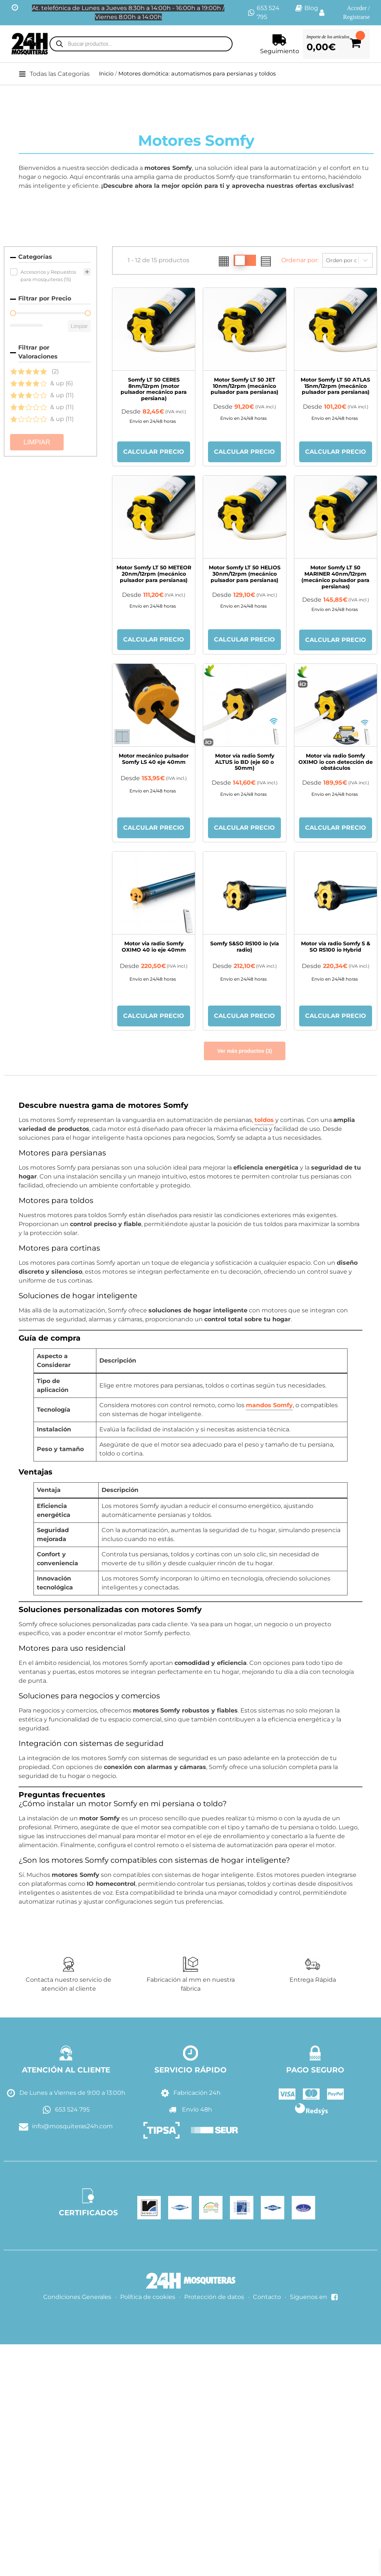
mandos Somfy (269, 1405)
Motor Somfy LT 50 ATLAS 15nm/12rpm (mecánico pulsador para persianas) (335, 386)
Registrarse (356, 17)
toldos (264, 1119)
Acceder (356, 8)
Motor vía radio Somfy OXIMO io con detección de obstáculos (335, 762)
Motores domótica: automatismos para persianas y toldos (197, 73)
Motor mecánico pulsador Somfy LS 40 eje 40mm (154, 758)
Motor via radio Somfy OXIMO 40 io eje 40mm (154, 946)
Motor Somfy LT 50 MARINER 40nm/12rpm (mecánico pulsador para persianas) (335, 576)
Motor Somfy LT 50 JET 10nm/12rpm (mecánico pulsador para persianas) (244, 386)
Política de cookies (147, 2296)
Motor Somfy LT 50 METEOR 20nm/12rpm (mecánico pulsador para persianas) (153, 573)
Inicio (106, 73)
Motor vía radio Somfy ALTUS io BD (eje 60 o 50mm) (244, 762)
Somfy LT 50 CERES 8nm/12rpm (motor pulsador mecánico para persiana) (154, 389)
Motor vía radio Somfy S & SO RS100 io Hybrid (335, 946)
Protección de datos (214, 2296)
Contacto (267, 2296)
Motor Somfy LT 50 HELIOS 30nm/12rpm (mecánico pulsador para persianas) (245, 573)
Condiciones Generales (77, 2296)
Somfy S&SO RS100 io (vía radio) (244, 946)
